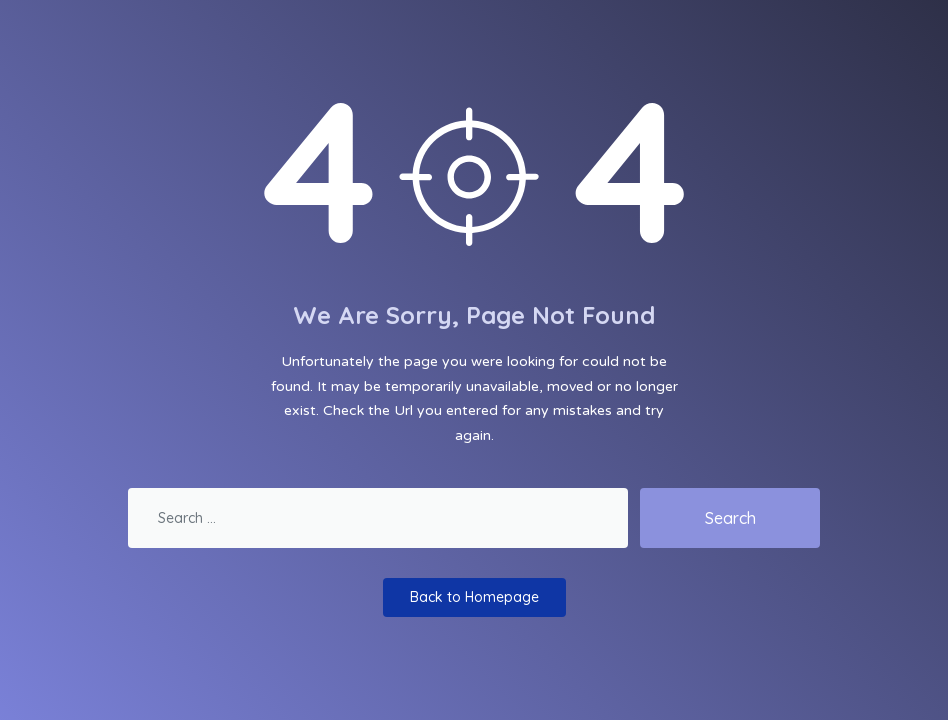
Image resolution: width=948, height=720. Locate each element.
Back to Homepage (474, 597)
